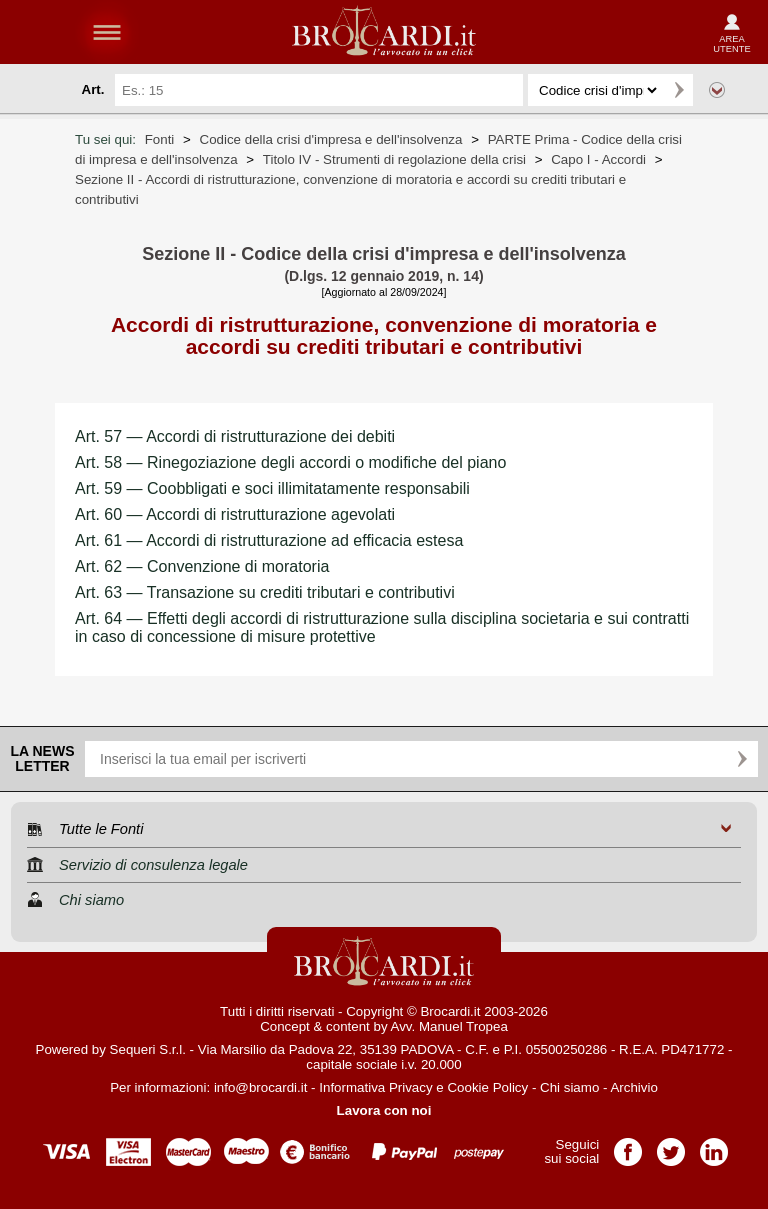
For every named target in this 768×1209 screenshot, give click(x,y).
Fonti (160, 139)
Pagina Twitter (671, 1145)
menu (107, 32)
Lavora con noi (384, 1110)
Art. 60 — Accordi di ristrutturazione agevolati (235, 514)
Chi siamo (569, 1087)
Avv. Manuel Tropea (449, 1026)
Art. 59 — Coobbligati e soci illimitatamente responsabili (272, 488)
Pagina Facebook (628, 1145)
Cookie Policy (487, 1087)
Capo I (598, 159)
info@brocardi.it (261, 1087)
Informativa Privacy (375, 1087)
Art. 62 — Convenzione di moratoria (202, 566)
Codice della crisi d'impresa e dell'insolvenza (331, 139)
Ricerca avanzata (717, 90)
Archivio (633, 1087)
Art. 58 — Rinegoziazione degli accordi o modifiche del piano (290, 462)
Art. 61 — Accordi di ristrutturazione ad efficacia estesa (269, 540)
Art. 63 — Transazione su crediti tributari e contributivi (265, 592)
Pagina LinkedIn (714, 1145)
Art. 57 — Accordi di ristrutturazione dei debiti (235, 436)
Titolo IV (394, 159)
